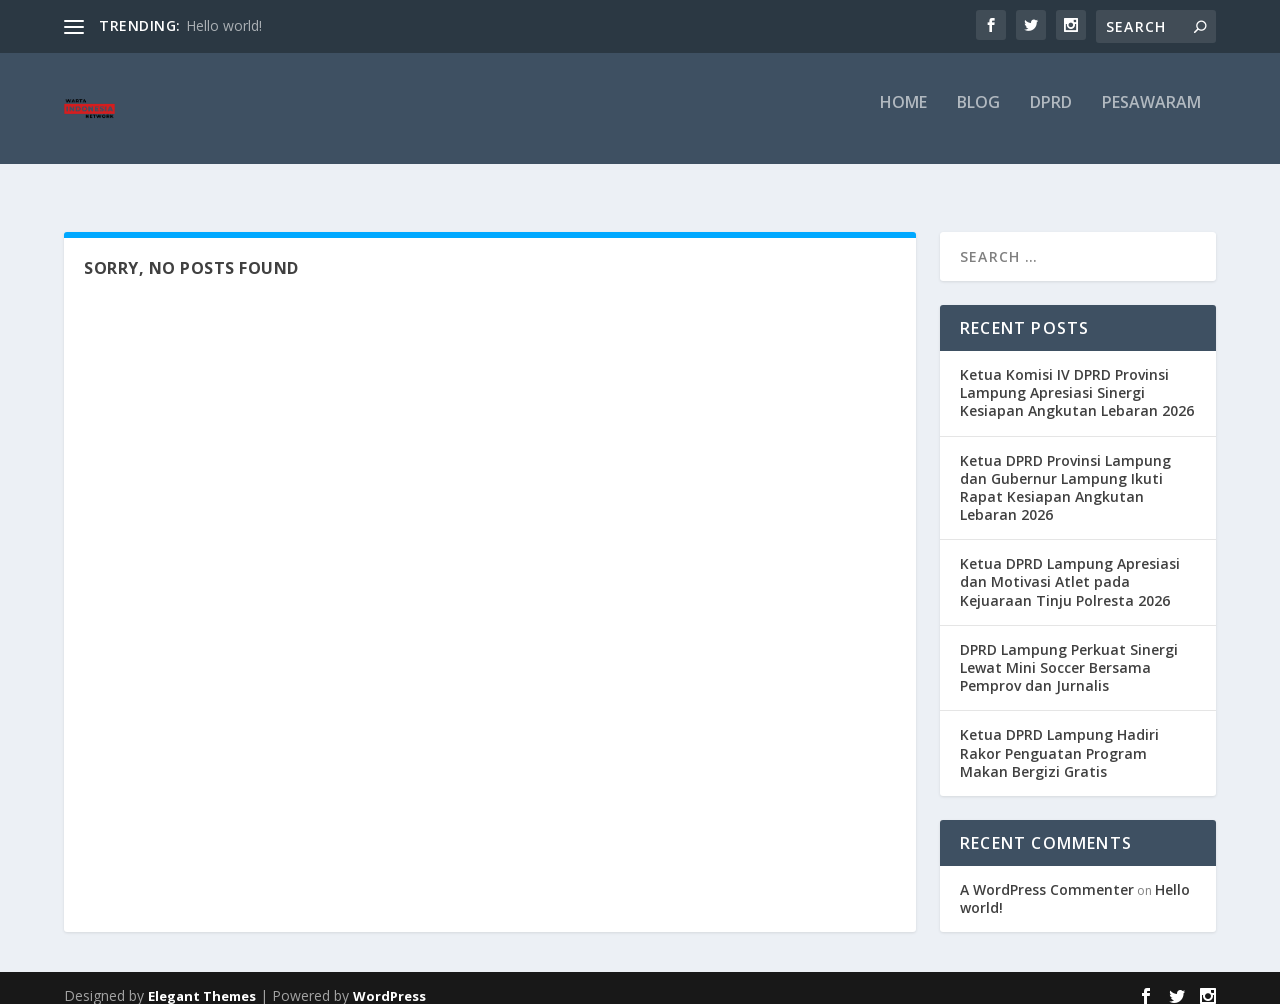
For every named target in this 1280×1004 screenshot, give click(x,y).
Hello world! (224, 25)
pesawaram (1151, 116)
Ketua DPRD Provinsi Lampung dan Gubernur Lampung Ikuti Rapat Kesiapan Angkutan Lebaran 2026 (1065, 473)
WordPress (389, 981)
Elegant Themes (202, 981)
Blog (978, 116)
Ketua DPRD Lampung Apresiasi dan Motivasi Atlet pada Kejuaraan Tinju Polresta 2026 (1070, 566)
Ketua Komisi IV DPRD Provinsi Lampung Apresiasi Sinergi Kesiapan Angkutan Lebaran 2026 (1077, 377)
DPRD (1051, 116)
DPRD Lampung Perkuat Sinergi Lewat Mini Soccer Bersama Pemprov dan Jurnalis (1069, 652)
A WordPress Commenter (1047, 874)
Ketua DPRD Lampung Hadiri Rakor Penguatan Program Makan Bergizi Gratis (1059, 737)
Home (903, 116)
